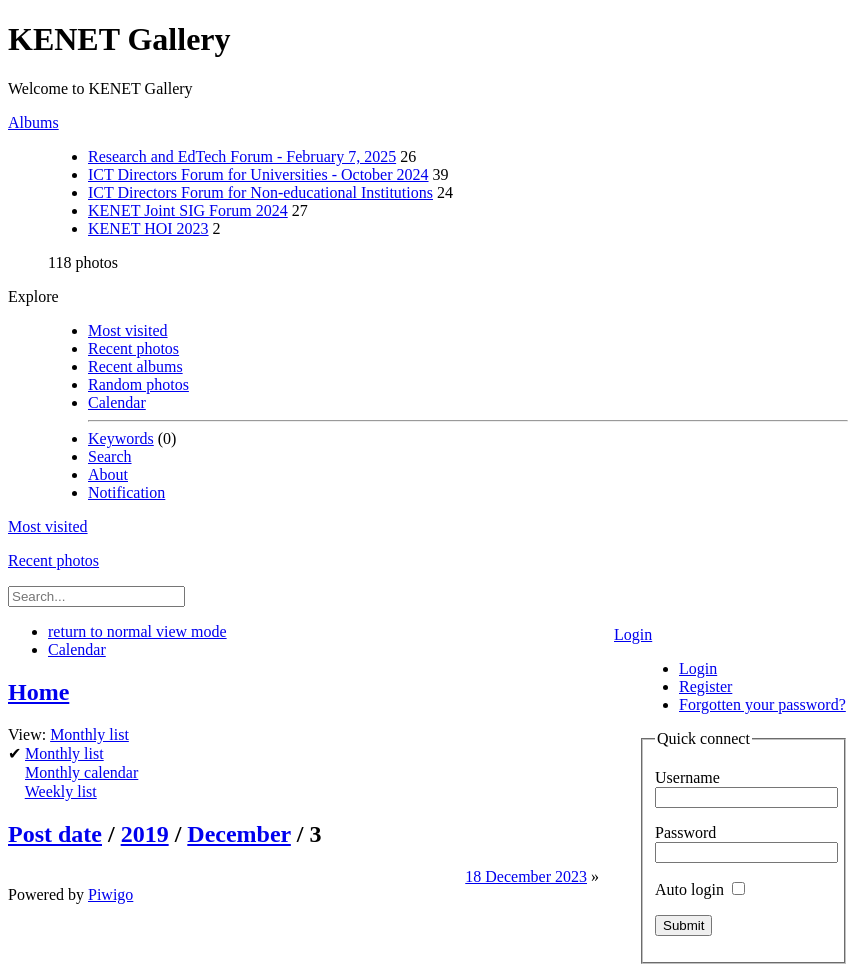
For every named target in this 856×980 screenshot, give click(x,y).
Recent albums (135, 366)
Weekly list (61, 791)
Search (110, 456)
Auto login (700, 889)
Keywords (121, 438)
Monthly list (89, 734)
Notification (126, 492)
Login (633, 634)
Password (685, 832)
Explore (33, 296)
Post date (55, 834)
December (239, 834)
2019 (145, 834)
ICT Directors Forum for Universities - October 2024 (258, 174)
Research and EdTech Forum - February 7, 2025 (242, 156)
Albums (33, 122)
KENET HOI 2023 (148, 228)
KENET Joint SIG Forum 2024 (188, 210)
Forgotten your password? (762, 704)
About (108, 474)
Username (687, 777)
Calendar (117, 402)
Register (705, 686)
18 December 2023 (526, 876)
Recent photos (133, 348)
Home (38, 692)
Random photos (138, 384)
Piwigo (110, 894)
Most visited (128, 330)
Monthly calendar (81, 772)
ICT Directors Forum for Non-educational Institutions (260, 192)
